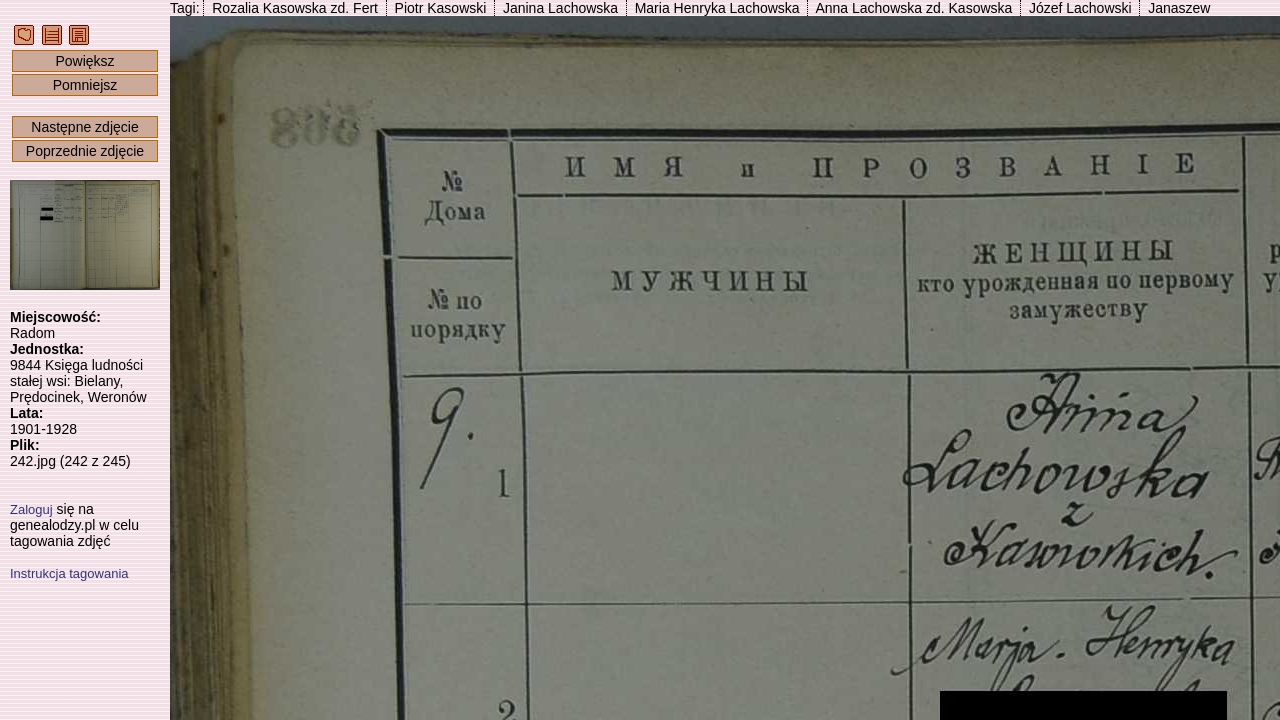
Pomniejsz (85, 85)
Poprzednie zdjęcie (85, 151)
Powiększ (84, 61)
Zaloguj (31, 509)
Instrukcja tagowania (69, 573)
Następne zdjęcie (84, 127)
